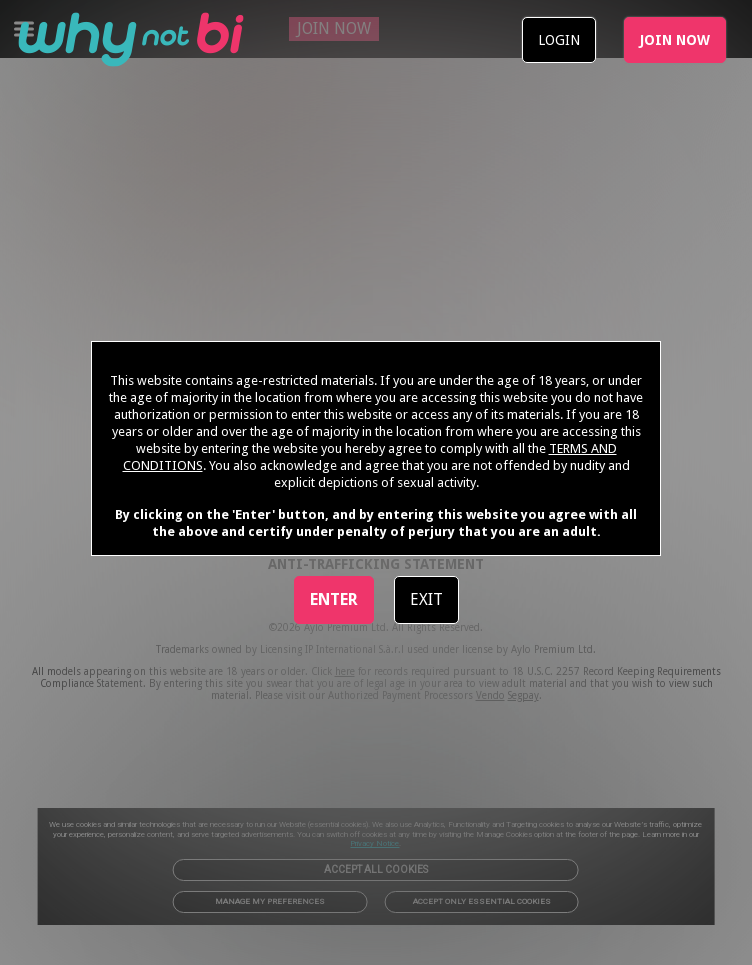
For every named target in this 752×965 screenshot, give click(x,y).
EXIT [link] (426, 599)
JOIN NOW (675, 40)
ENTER (334, 599)
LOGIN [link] (559, 40)
